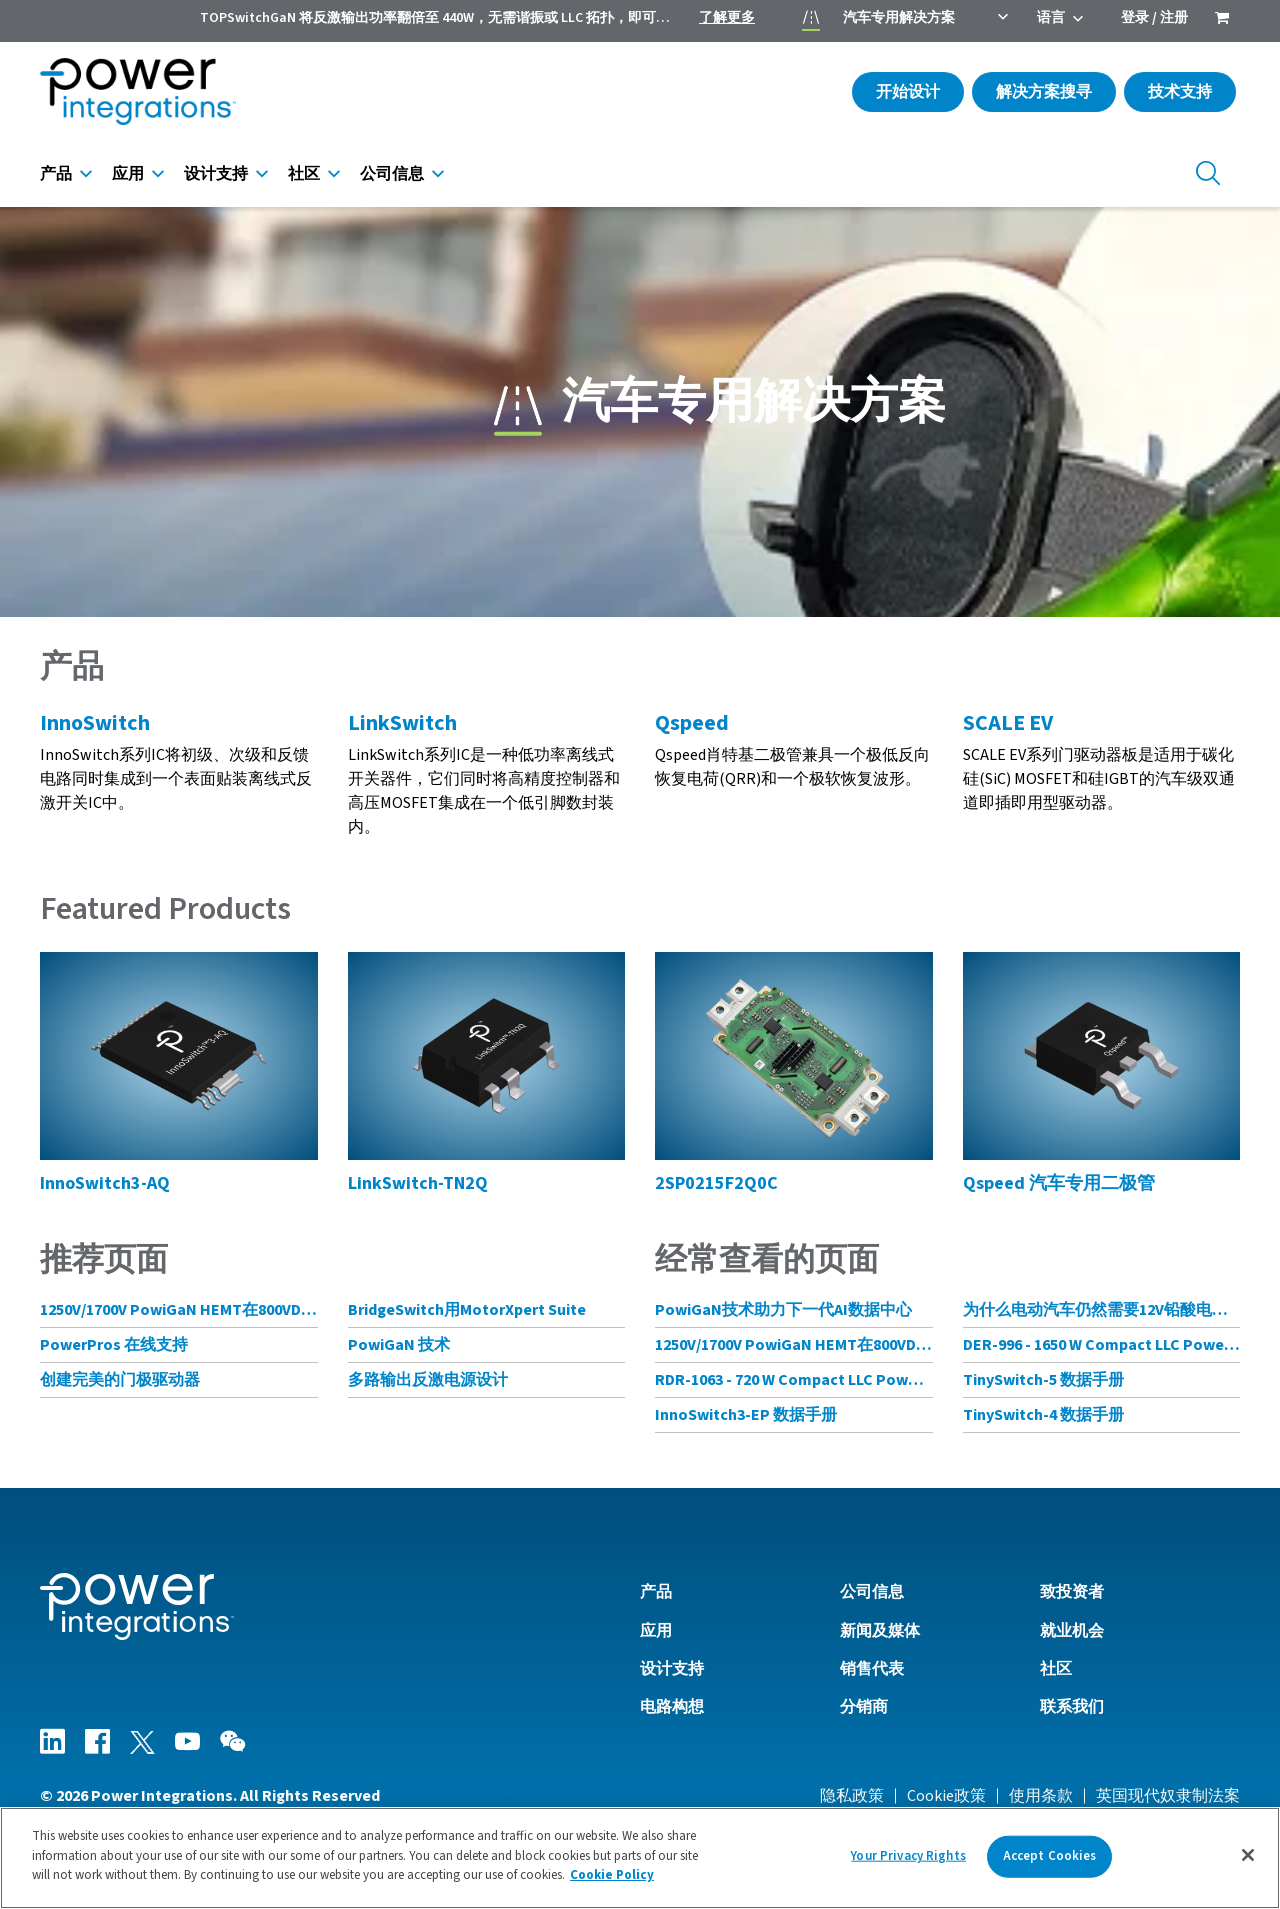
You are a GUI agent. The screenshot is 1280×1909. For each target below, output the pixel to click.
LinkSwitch (402, 723)
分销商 (864, 1707)
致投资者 (1072, 1592)
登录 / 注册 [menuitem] (1154, 18)
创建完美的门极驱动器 (120, 1380)
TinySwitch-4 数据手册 (1043, 1415)
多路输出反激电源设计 (428, 1380)
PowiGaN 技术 (399, 1345)
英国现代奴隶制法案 (1168, 1796)
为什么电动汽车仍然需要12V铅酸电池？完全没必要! (1102, 1310)
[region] (640, 1858)
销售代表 (872, 1669)
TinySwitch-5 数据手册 (1043, 1380)
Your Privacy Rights (908, 1856)
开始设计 (908, 92)
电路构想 (672, 1707)
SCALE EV (1008, 723)
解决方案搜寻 (1044, 92)
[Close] (1248, 1855)
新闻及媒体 (880, 1631)
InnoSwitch (95, 723)
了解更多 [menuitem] (727, 18)
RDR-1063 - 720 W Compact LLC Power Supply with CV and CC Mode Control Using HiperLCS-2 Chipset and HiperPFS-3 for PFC (794, 1380)
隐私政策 (852, 1796)
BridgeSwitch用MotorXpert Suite (467, 1310)
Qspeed (692, 723)
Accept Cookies (1050, 1856)
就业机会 (1072, 1631)
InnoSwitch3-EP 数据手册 (746, 1415)
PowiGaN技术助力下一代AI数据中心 (783, 1310)
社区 (304, 174)
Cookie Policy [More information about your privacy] (612, 1875)
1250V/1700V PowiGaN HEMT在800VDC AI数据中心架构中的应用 (179, 1310)
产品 (56, 174)
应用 (128, 174)
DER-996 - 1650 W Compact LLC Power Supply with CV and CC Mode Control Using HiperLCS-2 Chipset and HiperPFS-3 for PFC (1102, 1345)
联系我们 (1072, 1707)
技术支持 (1180, 92)
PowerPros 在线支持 (114, 1345)
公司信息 (392, 174)
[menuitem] (1222, 20)
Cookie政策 (946, 1796)
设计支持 (216, 174)
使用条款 (1041, 1796)
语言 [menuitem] (1051, 18)
